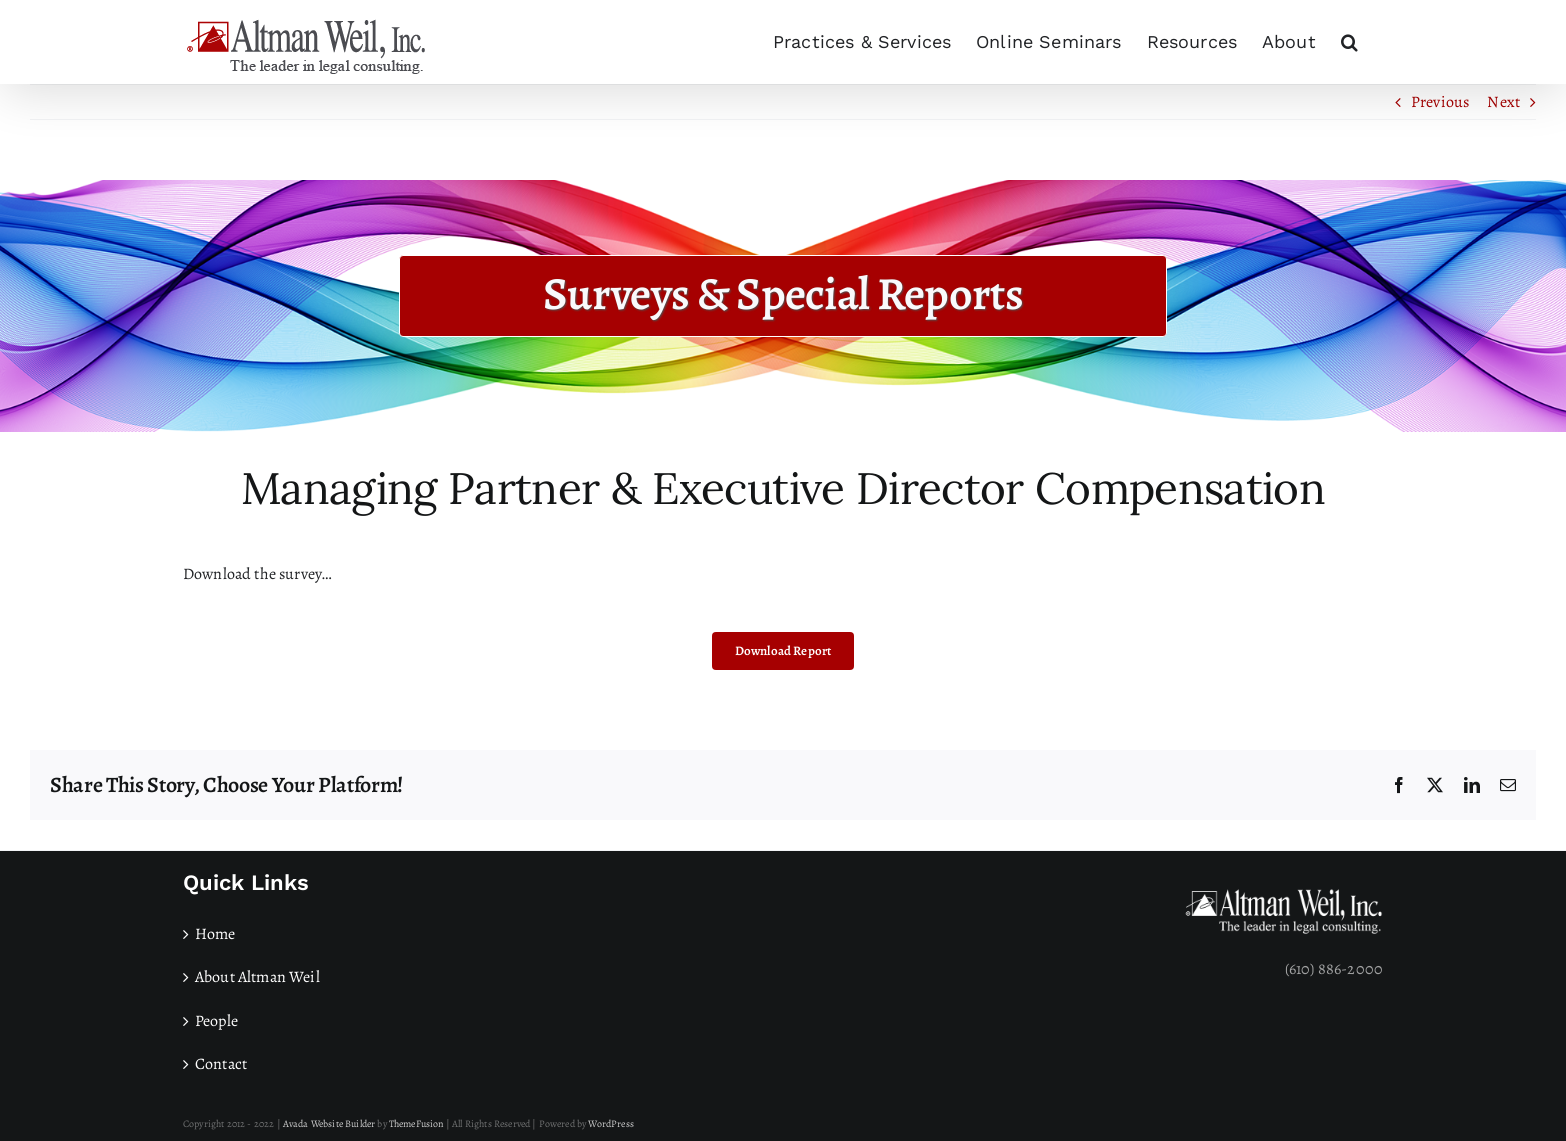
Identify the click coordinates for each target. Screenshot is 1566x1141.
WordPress (610, 1123)
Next (1503, 102)
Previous (1440, 102)
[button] (1349, 42)
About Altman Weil (257, 977)
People (216, 1021)
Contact (221, 1064)
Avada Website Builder (329, 1123)
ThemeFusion (416, 1123)
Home (215, 934)
